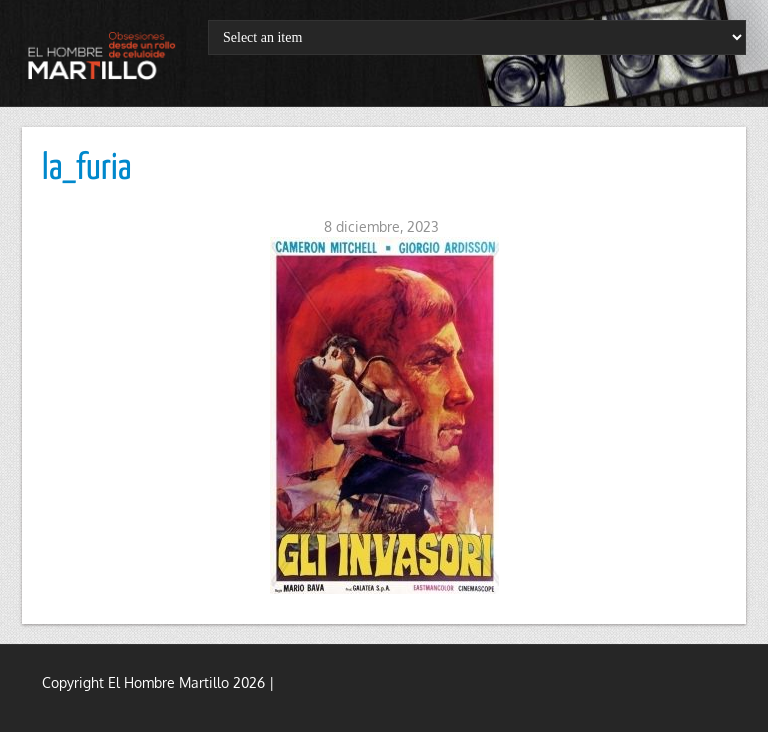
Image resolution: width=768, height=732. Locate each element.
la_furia (86, 169)
